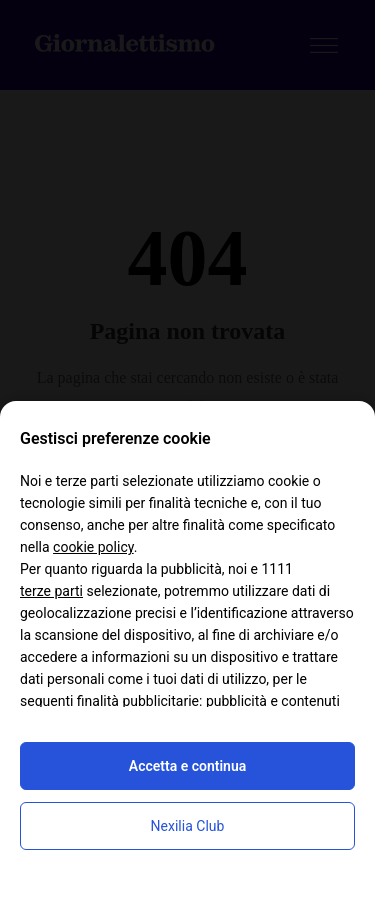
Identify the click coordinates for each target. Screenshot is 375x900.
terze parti (51, 591)
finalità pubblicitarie (138, 701)
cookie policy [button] (93, 547)
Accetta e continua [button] (187, 766)
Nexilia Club (188, 826)
